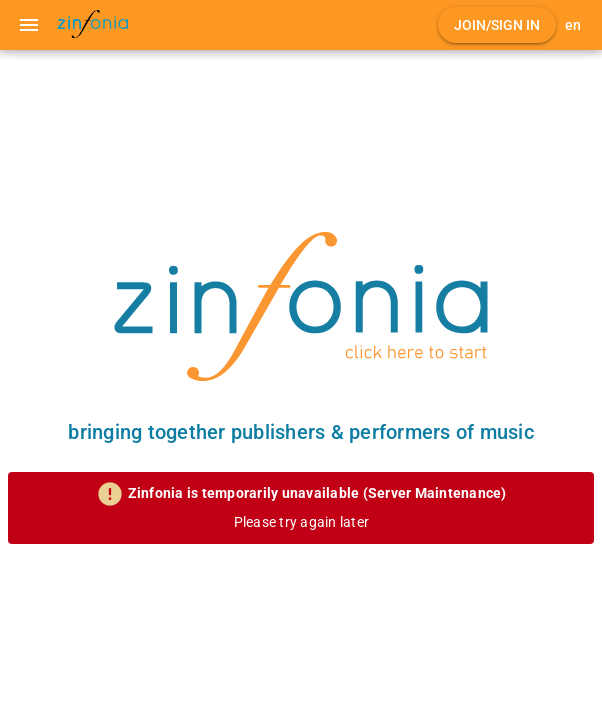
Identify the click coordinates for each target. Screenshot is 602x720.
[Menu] (29, 25)
